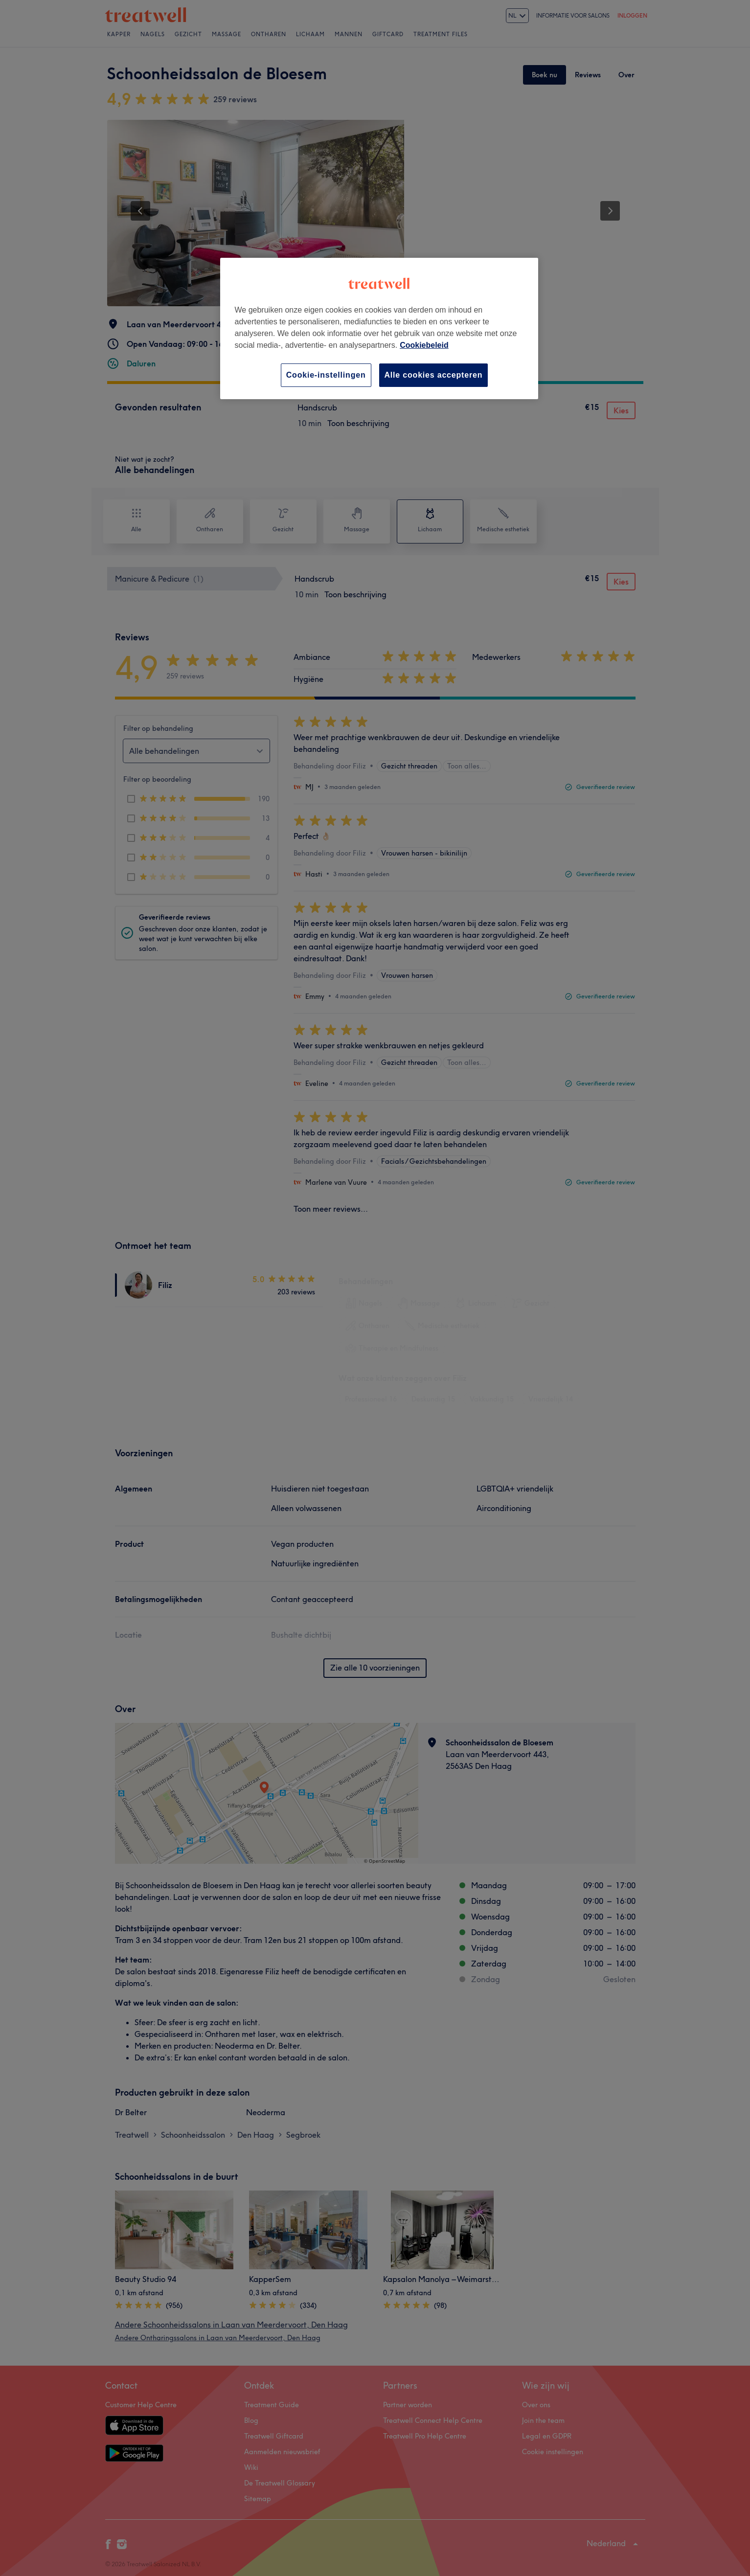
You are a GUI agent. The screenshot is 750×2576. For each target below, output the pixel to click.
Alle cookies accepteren (434, 375)
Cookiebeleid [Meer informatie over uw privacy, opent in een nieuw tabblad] (424, 345)
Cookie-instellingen (326, 375)
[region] (379, 328)
